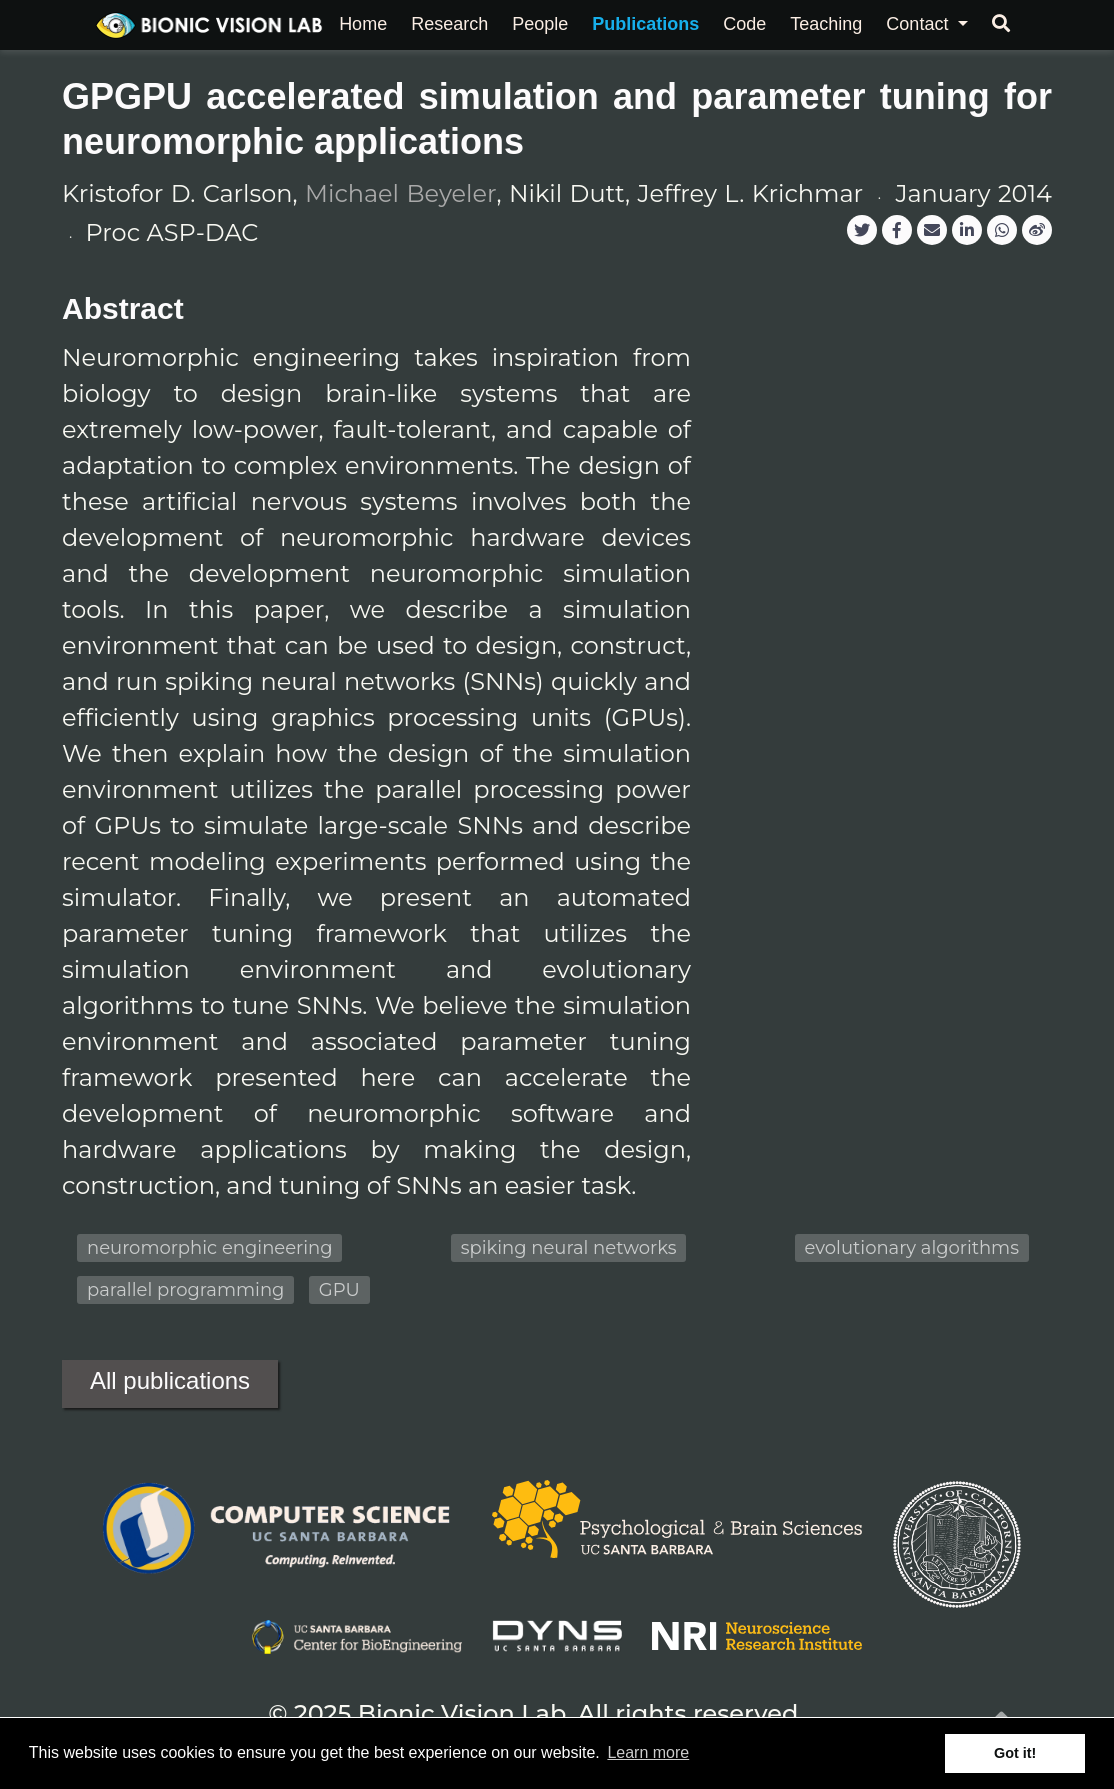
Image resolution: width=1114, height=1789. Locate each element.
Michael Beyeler (400, 193)
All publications (170, 1380)
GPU (339, 1290)
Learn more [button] (648, 1752)
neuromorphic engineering (209, 1248)
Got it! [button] (1015, 1753)
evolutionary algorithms (912, 1248)
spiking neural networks (569, 1248)
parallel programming (185, 1290)
